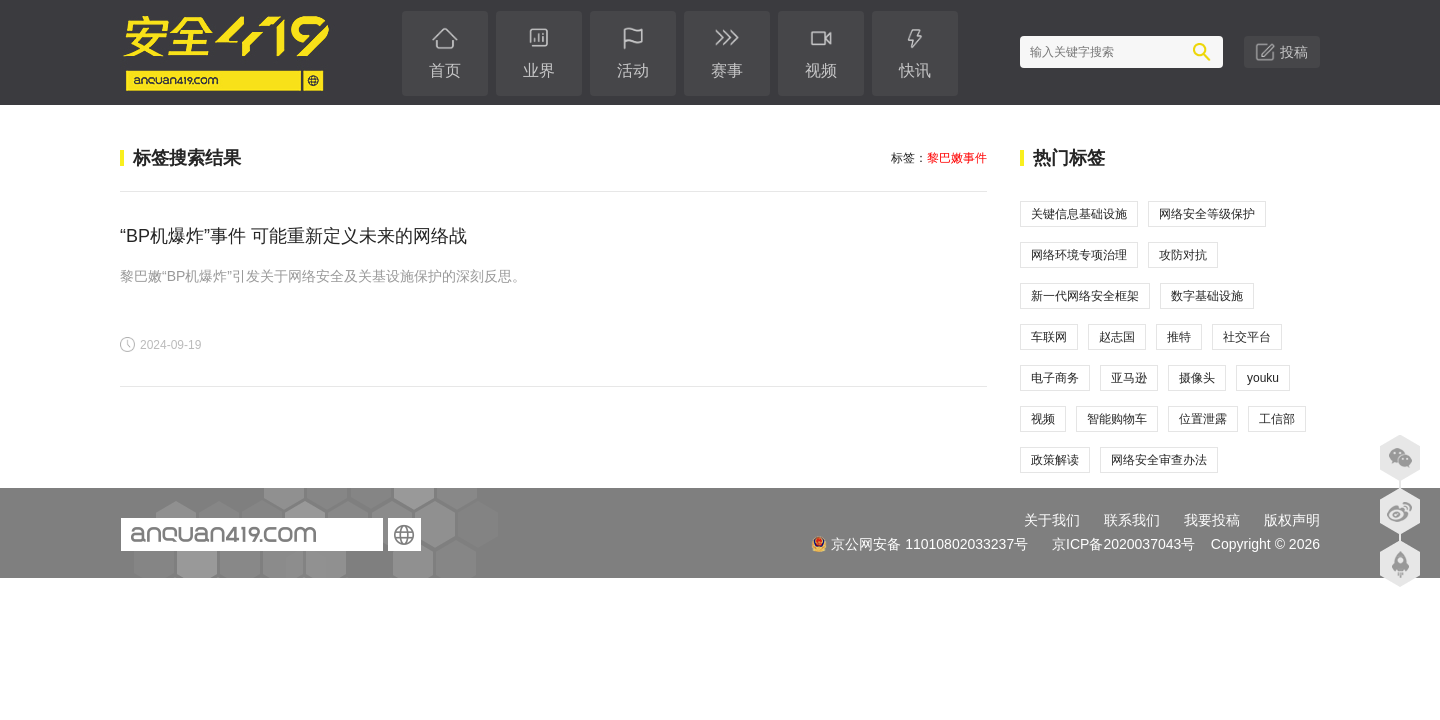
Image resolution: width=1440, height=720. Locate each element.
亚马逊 (1129, 378)
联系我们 (1132, 520)
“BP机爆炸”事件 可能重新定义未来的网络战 (293, 236)
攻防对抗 (1183, 255)
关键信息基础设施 (1079, 214)
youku (1263, 378)
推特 (1179, 337)
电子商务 (1055, 378)
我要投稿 (1212, 520)
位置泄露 (1203, 419)
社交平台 (1247, 337)
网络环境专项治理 (1079, 255)
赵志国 (1117, 337)
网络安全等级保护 (1207, 214)
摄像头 (1197, 378)
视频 (1043, 419)
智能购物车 (1117, 419)
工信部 (1277, 419)
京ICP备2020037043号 (1123, 544)
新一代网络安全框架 (1085, 296)
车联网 (1049, 337)
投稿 (1294, 52)
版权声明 (1292, 520)
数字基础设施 (1207, 296)
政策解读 (1055, 460)
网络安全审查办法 (1159, 460)
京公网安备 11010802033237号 (919, 544)
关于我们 (1052, 520)
